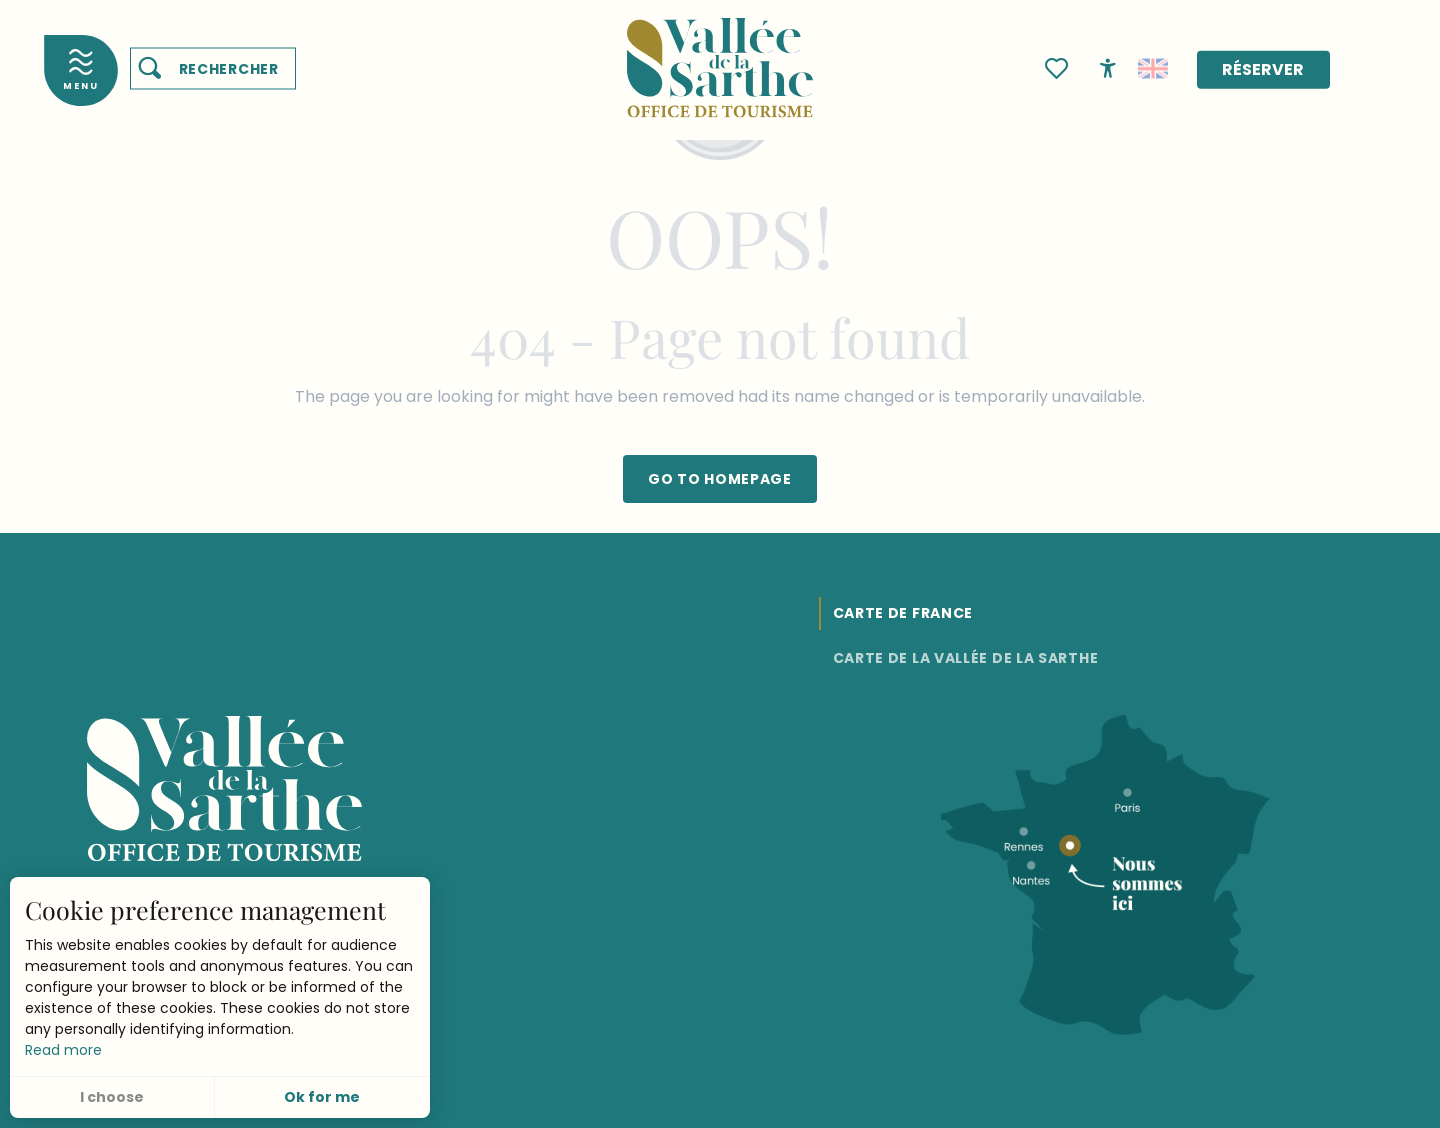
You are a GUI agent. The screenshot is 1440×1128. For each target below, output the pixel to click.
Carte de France (903, 613)
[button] (213, 69)
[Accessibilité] (1108, 67)
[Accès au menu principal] (81, 70)
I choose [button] (112, 1097)
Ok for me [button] (322, 1097)
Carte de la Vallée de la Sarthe (966, 658)
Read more (63, 1050)
